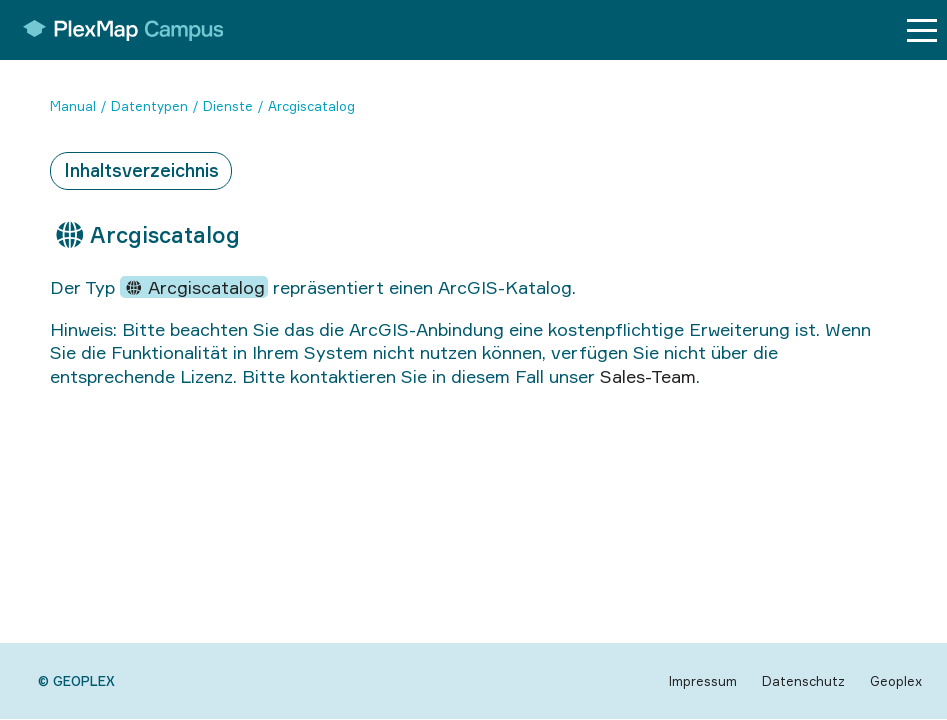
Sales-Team (648, 376)
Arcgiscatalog (311, 106)
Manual (73, 106)
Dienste (228, 106)
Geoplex (896, 681)
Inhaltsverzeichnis (141, 170)
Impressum (703, 681)
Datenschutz (803, 681)
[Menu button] (922, 30)
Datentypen (149, 106)
